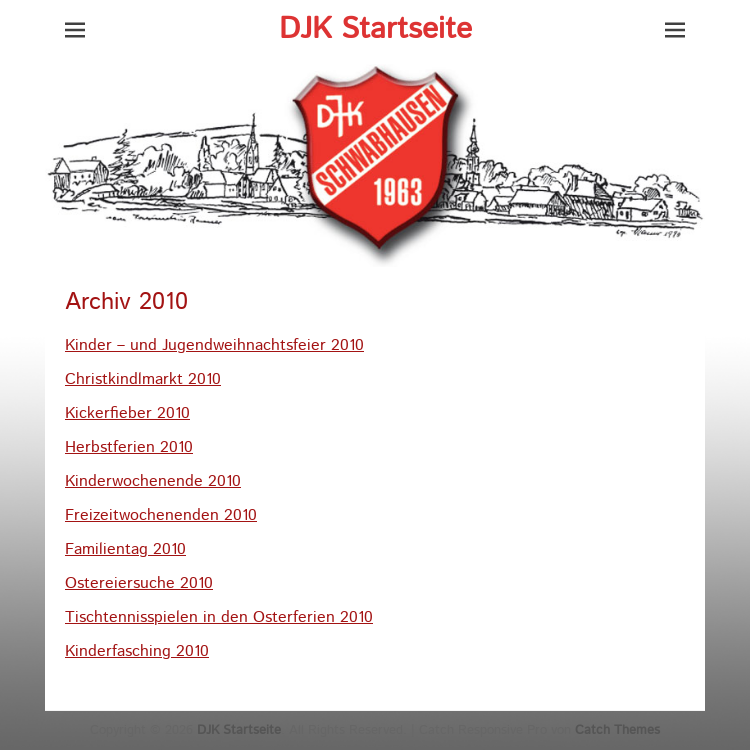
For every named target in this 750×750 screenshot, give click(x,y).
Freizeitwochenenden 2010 (161, 515)
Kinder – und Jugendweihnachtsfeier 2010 (214, 345)
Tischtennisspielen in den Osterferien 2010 (219, 617)
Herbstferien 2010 (129, 447)
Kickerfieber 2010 (127, 413)
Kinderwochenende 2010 (153, 481)
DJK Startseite (375, 29)
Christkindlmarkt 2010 (143, 379)
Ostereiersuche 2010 (139, 583)
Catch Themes (617, 730)
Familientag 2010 (125, 549)
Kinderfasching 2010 (137, 651)
